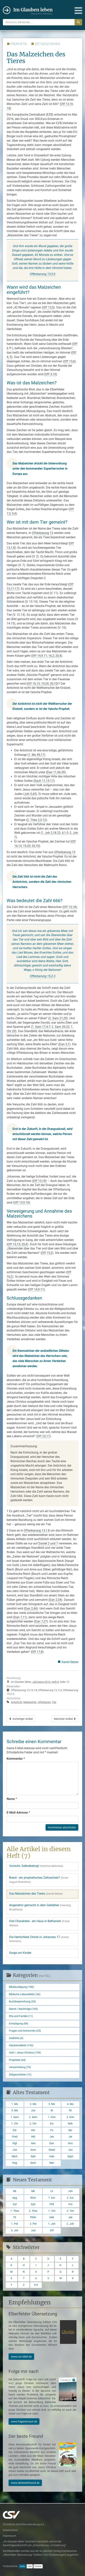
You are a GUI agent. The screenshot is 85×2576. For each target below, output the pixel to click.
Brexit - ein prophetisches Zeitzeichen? (39, 1880)
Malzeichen (30, 1702)
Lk (51, 2191)
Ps (51, 2130)
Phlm (33, 2217)
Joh (70, 2191)
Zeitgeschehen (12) (20, 2074)
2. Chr (33, 2123)
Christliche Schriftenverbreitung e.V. (24, 2524)
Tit (14, 2217)
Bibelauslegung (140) (21, 1987)
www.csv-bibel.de (21, 2356)
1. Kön (52, 2117)
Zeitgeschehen (45, 44)
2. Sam (33, 2117)
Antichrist (16, 1702)
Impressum (9, 2535)
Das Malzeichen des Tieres (36, 1893)
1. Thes (14, 2211)
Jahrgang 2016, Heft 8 (45, 1681)
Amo (33, 2149)
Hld (33, 2136)
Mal (52, 2163)
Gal (15, 2204)
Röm (33, 2197)
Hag (14, 2163)
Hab (51, 2156)
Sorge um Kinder (20, 1953)
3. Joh (14, 2230)
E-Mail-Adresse (18, 1812)
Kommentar (16, 1758)
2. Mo (33, 2104)
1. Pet (14, 2223)
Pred (14, 2136)
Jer (70, 2136)
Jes (52, 2136)
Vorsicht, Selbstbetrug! (36, 1866)
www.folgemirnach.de (24, 2421)
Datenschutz (10, 2530)
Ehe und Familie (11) (21, 2016)
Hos (70, 2143)
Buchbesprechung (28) (22, 2001)
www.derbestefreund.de (25, 2482)
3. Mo (51, 2104)
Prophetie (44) (17, 2060)
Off (52, 2230)
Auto (22, 2566)
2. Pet (33, 2223)
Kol (70, 2204)
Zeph (70, 2156)
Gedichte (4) (16, 2038)
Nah (33, 2156)
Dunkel (38, 2566)
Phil (52, 2204)
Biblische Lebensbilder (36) (24, 1994)
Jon (70, 2149)
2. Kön (70, 2117)
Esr (52, 2123)
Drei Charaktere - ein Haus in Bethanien (39, 1923)
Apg (14, 2197)
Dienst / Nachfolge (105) (23, 2009)
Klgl (15, 2143)
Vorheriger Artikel (21, 1718)
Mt (14, 2191)
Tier (54, 1702)
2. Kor (70, 2197)
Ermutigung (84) (18, 2023)
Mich (14, 2156)
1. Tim (51, 2211)
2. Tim (70, 2211)
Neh (70, 2123)
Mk (33, 2191)
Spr (70, 2130)
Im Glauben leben (33, 11)
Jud (33, 2230)
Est (15, 2130)
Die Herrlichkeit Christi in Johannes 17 (39, 1939)
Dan (51, 2143)
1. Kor (51, 2197)
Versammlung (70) (20, 2067)
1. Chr (14, 2123)
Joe (15, 2149)
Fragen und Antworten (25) (25, 2030)
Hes (33, 2143)
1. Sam (15, 2117)
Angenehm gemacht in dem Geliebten (40, 1907)
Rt (70, 2110)
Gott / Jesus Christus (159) (25, 2052)
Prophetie (17, 44)
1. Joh (51, 2223)
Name (12, 1799)
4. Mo (70, 2104)
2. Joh (70, 2223)
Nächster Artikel (65, 1718)
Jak (70, 2217)
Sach (33, 2163)
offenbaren (44, 1702)
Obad (52, 2149)
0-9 (36, 2285)
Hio (33, 2130)
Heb (51, 2217)
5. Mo (14, 2110)
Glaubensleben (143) (21, 2045)
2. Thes (33, 2211)
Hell (30, 2566)
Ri (52, 2110)
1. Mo (14, 2104)
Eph (33, 2204)
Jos (33, 2110)
